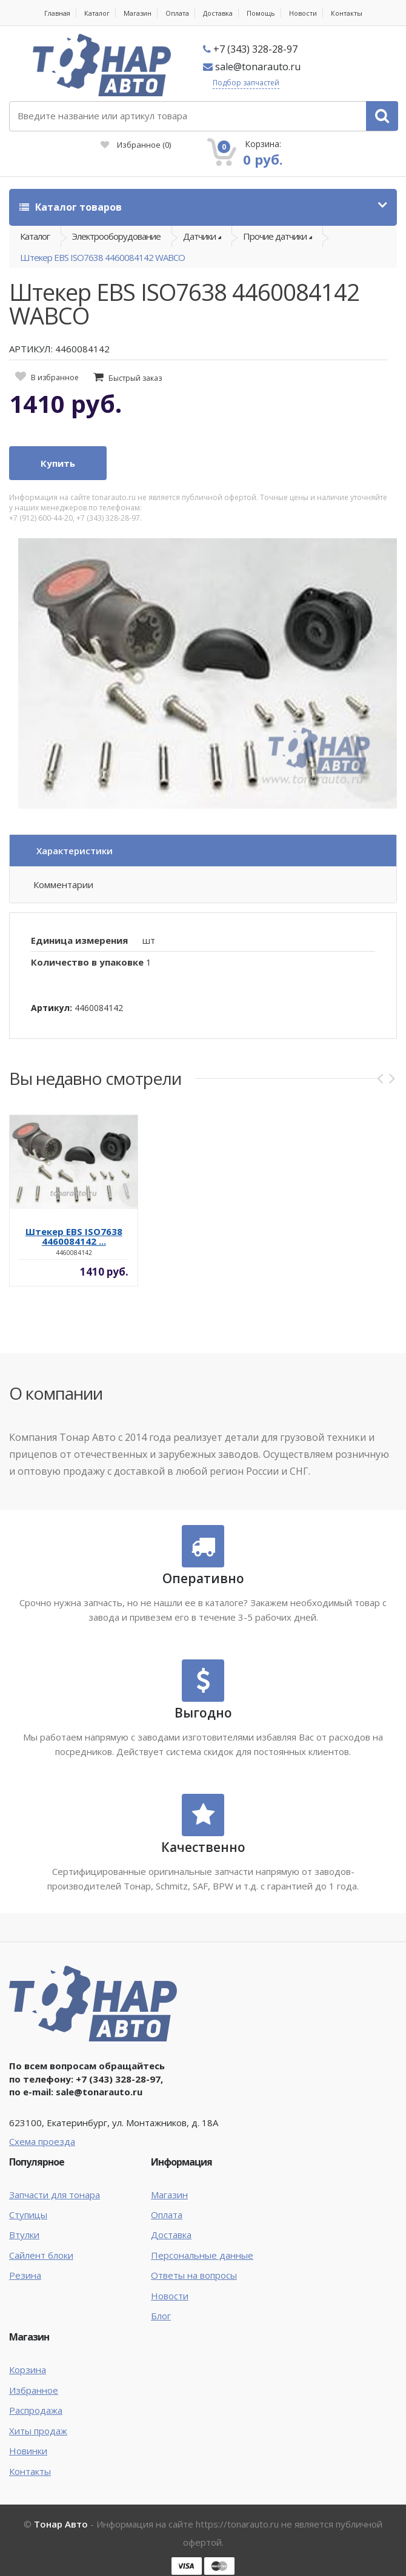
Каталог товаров (70, 207)
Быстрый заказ (135, 378)
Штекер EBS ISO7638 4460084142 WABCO (102, 257)
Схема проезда (42, 2141)
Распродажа (35, 2410)
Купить (58, 463)
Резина (25, 2275)
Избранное (136, 144)
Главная (57, 13)
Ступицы (28, 2215)
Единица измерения (79, 940)
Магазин (137, 13)
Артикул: (51, 1007)
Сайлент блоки (41, 2255)
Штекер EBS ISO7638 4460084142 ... (73, 1236)
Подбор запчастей (246, 82)
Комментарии (63, 884)
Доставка (218, 13)
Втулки (24, 2234)
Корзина (27, 2370)
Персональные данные (202, 2255)
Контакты (346, 13)
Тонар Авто (61, 2524)
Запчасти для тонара (54, 2195)
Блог (161, 2316)
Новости (303, 13)
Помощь (261, 13)
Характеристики (74, 851)
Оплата (177, 13)
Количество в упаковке (87, 962)
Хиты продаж (38, 2431)
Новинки (28, 2451)
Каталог (97, 13)
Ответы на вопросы (194, 2275)
